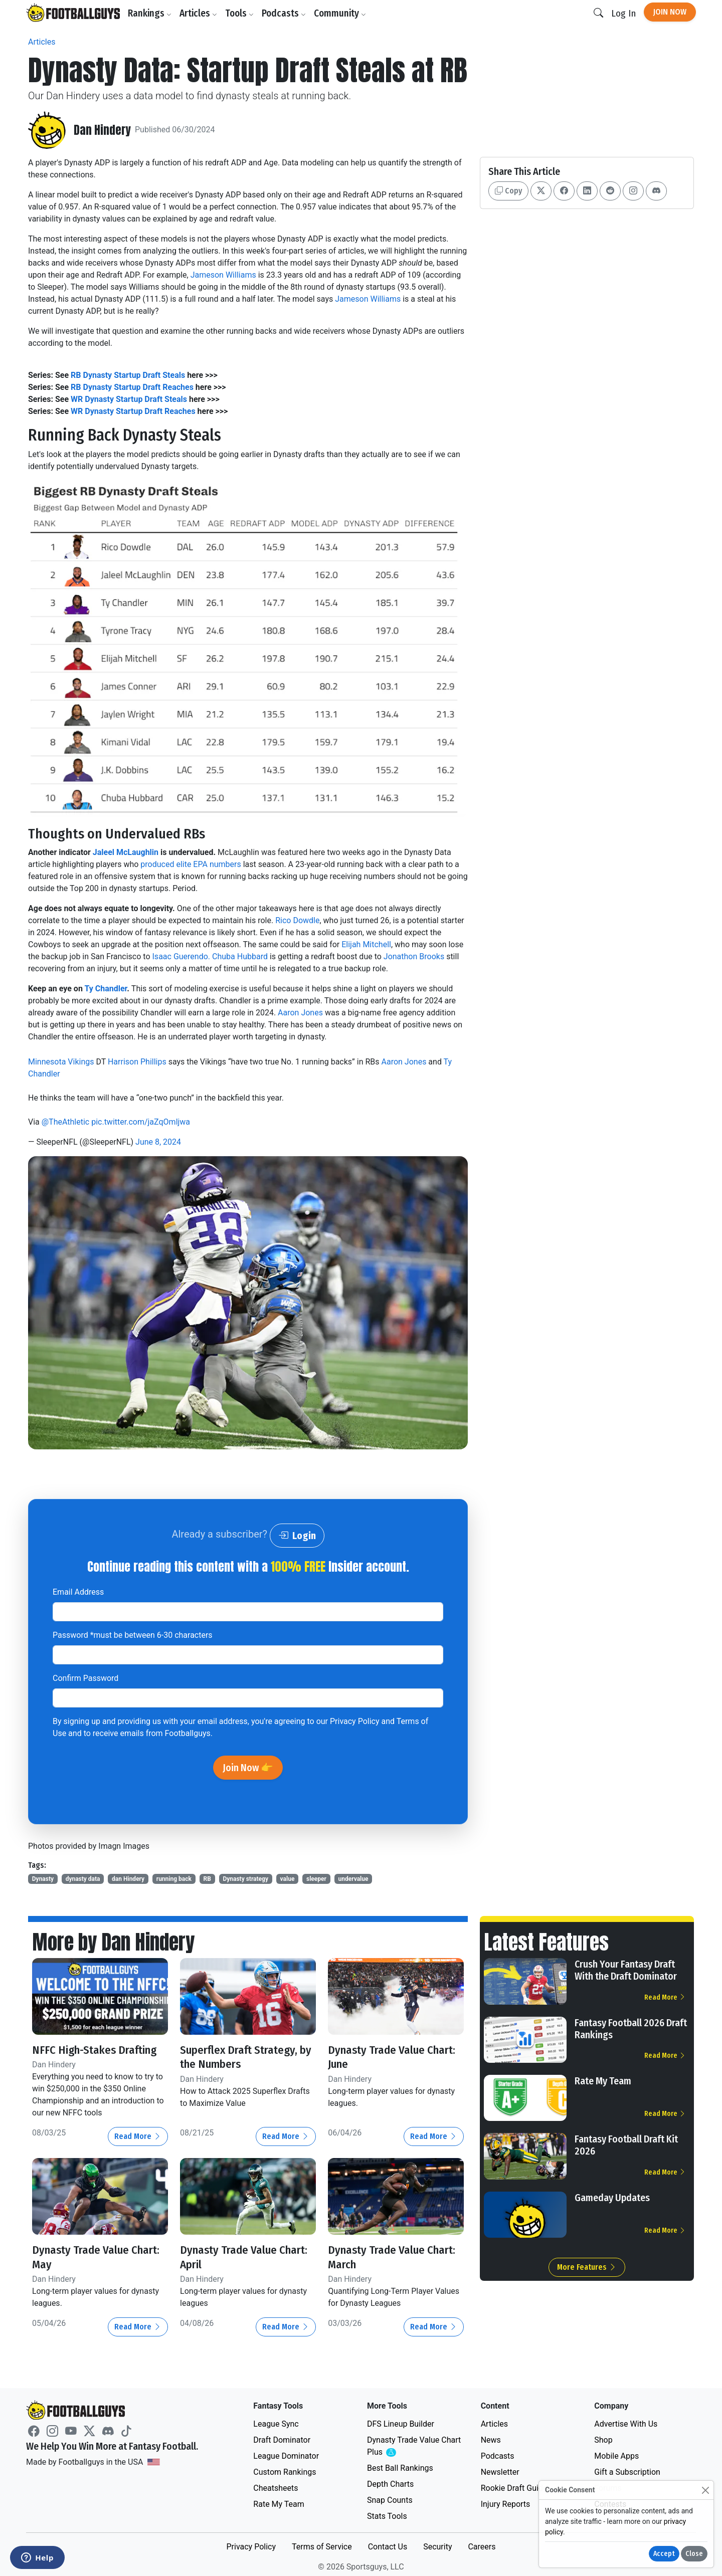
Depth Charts (390, 2484)
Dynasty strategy (245, 1878)
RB (207, 1878)
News (491, 2440)
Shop (603, 2440)
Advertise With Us (625, 2424)
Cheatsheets (275, 2488)
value (287, 1878)
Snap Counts (390, 2500)
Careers (481, 2546)
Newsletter (500, 2472)
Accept (664, 2553)
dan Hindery (128, 1878)
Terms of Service (322, 2546)
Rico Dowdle (297, 920)
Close (694, 2553)
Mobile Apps (616, 2456)
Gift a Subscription (627, 2472)
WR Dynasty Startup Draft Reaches (133, 411)
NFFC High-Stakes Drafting (99, 2050)
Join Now (669, 12)
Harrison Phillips (137, 1061)
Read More (137, 2136)
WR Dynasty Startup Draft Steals (129, 399)
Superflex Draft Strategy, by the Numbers (242, 2057)
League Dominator (286, 2456)
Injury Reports (505, 2504)
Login (297, 1536)
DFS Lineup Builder (400, 2424)
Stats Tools (387, 2516)
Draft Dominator (281, 2440)
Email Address (78, 1592)
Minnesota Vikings (61, 1061)
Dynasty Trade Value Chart (414, 2446)
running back (174, 1878)
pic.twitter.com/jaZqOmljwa (140, 1122)
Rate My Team (603, 2081)
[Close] (705, 2490)
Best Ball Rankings (400, 2468)
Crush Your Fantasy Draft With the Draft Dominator (626, 1970)
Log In (623, 13)
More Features (587, 2267)
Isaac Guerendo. (181, 956)
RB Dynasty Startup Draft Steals (128, 375)
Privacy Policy (355, 1721)
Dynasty (43, 1878)
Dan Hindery (103, 130)
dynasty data (83, 1878)
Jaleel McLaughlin (125, 852)
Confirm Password (85, 1678)
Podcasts (285, 13)
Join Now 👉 (248, 1768)
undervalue (353, 1878)
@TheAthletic (65, 1122)
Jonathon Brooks (414, 956)
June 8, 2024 (158, 1142)
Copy (508, 190)
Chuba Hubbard (240, 956)
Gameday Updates (612, 2198)
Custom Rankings (284, 2472)
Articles (200, 13)
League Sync (275, 2424)
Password (133, 1635)
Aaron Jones (300, 1012)
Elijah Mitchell (366, 944)
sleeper (316, 1878)
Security (437, 2546)
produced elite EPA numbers (191, 864)
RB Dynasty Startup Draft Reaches (132, 387)
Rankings (151, 13)
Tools (241, 13)
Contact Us (388, 2546)
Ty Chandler (105, 988)
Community (341, 13)
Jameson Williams (223, 275)
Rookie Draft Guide (514, 2488)
